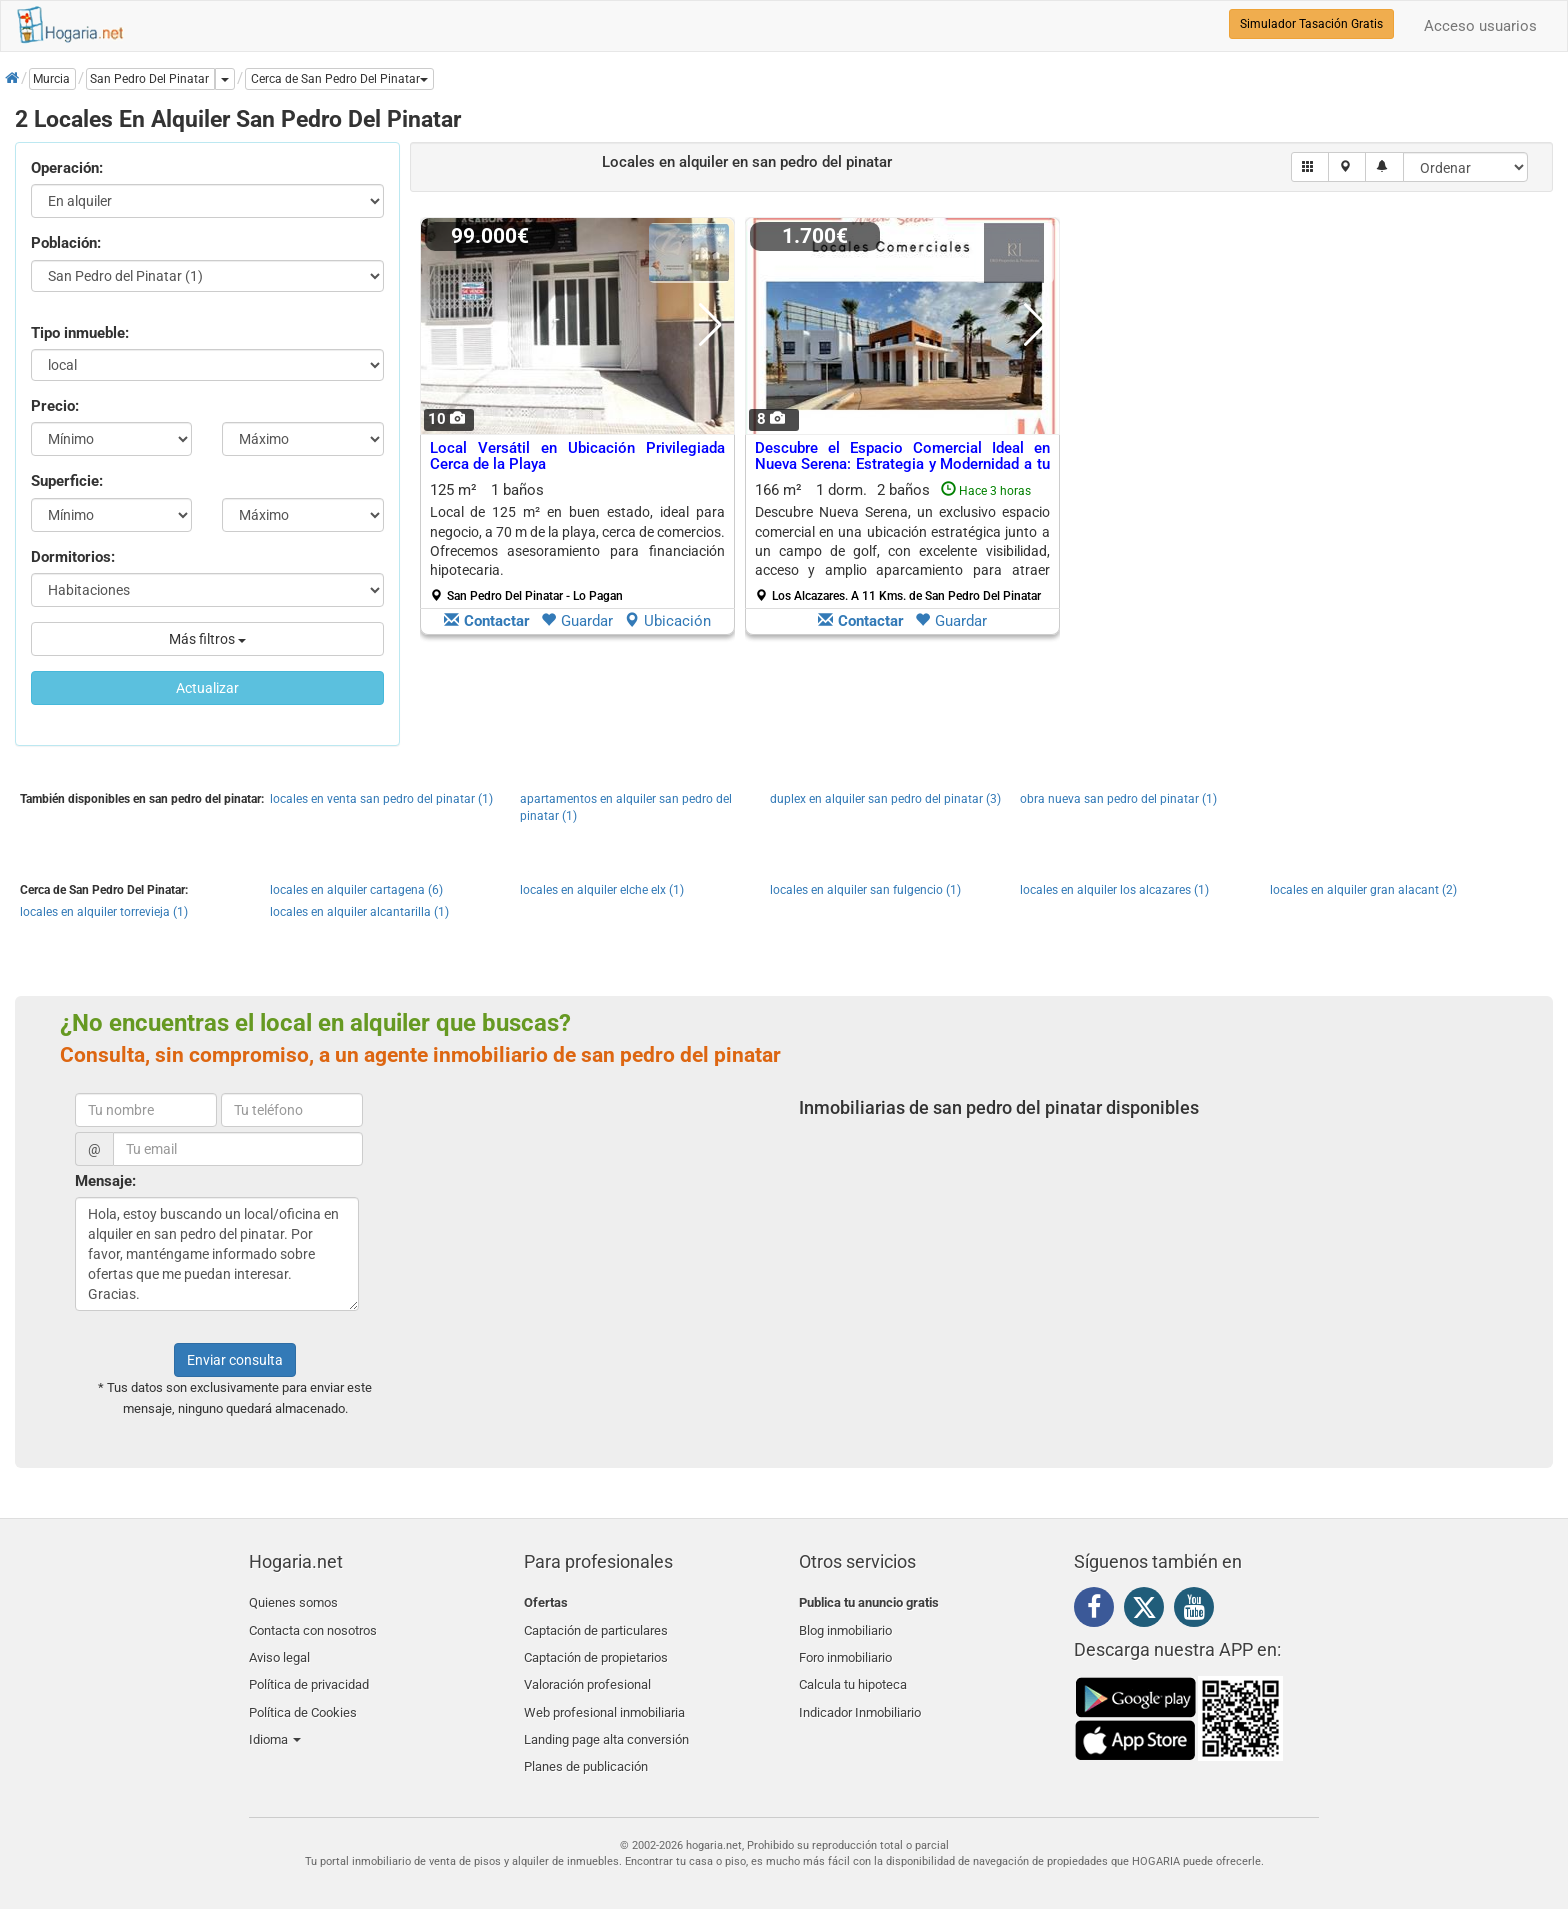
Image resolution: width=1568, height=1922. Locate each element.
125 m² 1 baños (577, 542)
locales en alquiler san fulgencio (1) (865, 890)
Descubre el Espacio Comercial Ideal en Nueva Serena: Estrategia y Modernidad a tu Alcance (902, 464)
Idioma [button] (275, 1720)
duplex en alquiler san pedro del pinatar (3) (885, 799)
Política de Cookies (303, 1697)
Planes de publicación (586, 1744)
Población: (66, 243)
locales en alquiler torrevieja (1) (104, 912)
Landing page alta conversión (606, 1720)
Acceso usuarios (1480, 26)
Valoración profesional (587, 1673)
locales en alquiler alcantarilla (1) (359, 912)
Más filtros (207, 639)
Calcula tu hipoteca (853, 1673)
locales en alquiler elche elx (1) (602, 890)
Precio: (55, 406)
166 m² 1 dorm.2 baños (902, 542)
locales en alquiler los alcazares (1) (1114, 890)
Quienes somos (293, 1602)
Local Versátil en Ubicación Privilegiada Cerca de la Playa (577, 456)
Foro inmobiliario (845, 1649)
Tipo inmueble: (80, 333)
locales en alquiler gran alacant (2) (1363, 890)
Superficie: (67, 481)
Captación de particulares (596, 1626)
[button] (339, 79)
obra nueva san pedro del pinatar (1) (1118, 799)
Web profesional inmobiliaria (604, 1697)
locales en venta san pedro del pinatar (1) (381, 799)
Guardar (577, 621)
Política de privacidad (309, 1673)
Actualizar (207, 688)
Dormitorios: (73, 557)
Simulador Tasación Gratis (1311, 24)
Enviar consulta (235, 1360)
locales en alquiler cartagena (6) (356, 890)
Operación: (67, 168)
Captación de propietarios (596, 1649)
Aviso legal (279, 1649)
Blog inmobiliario (845, 1626)
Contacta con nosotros (313, 1626)
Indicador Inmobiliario (860, 1697)
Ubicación (667, 621)
